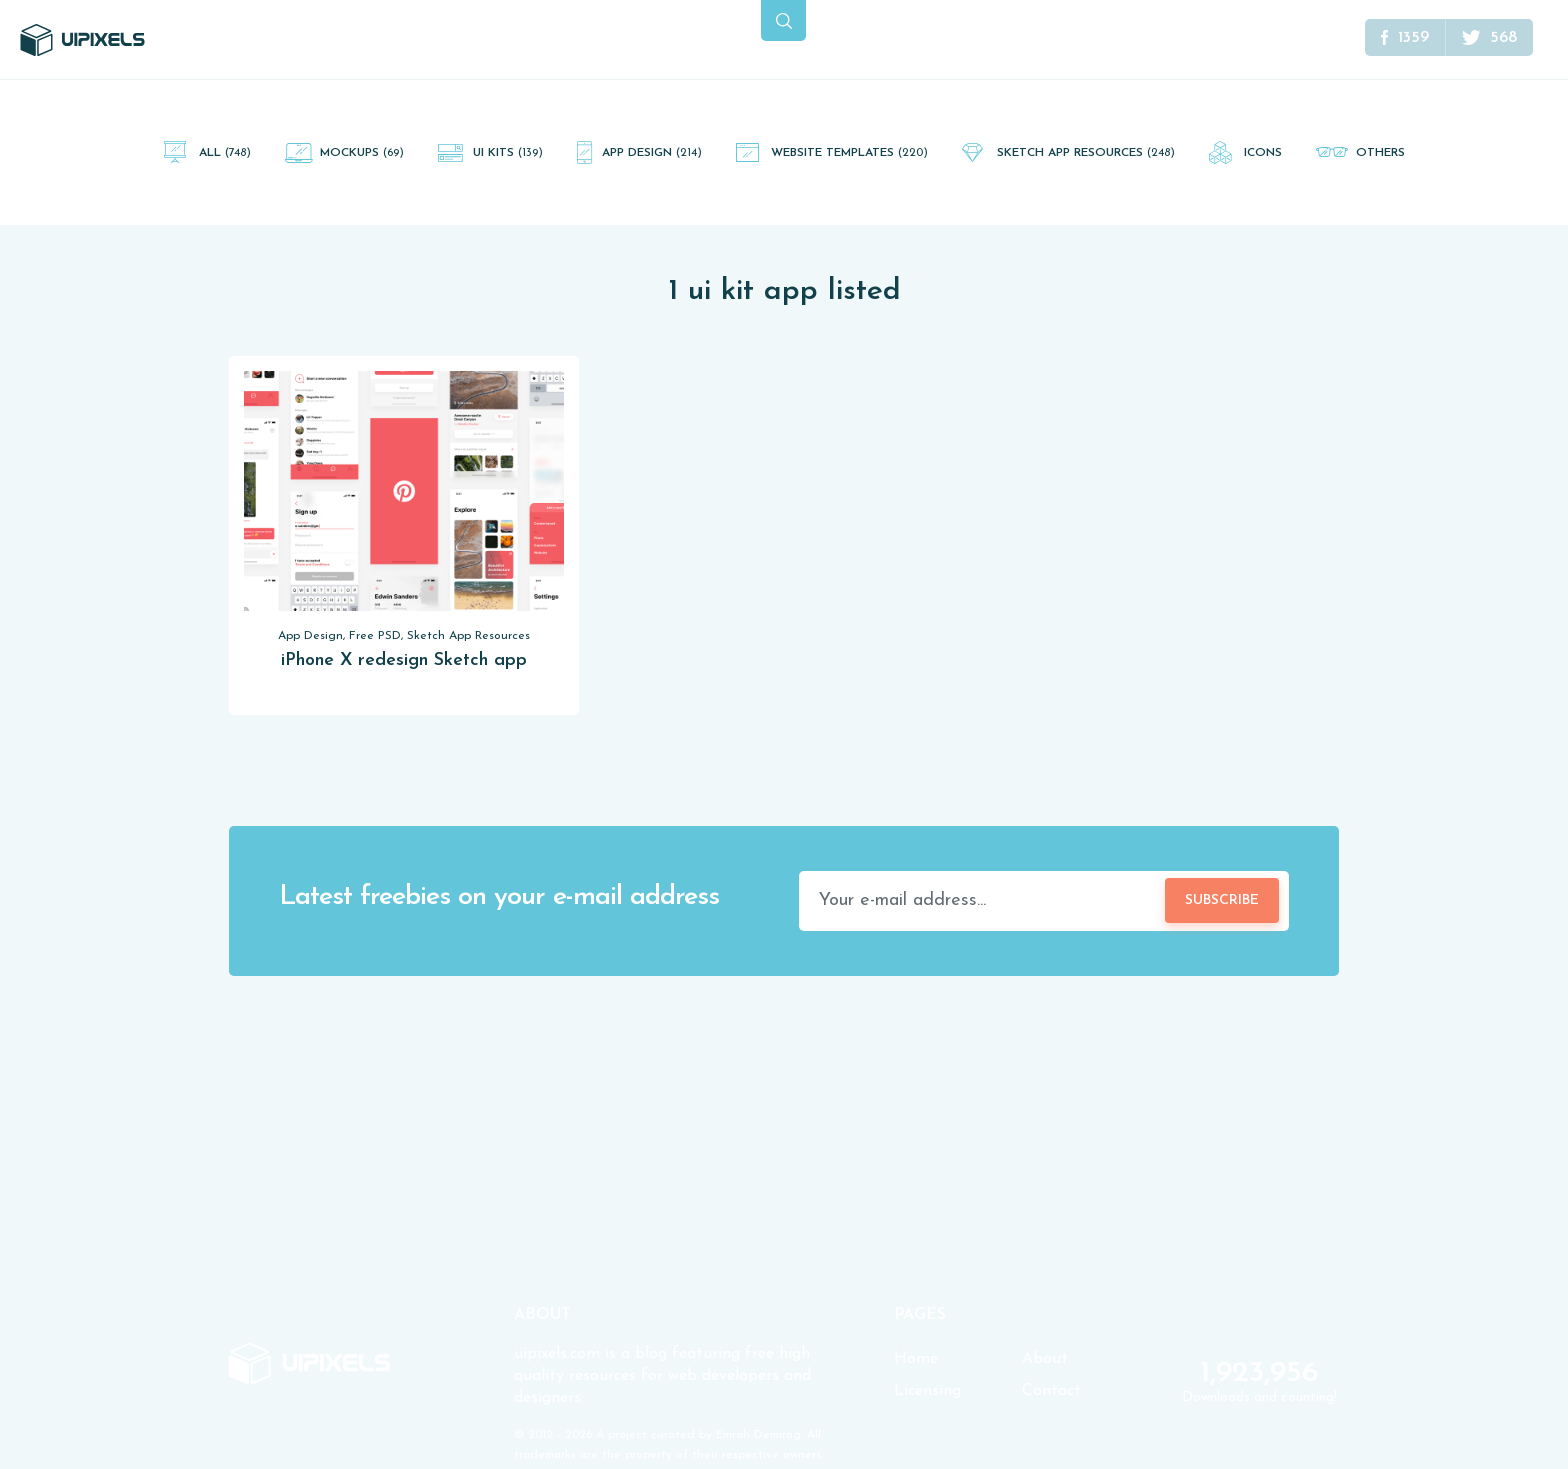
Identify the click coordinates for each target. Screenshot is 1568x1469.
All (225, 153)
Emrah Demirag (758, 1435)
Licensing (927, 1391)
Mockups (362, 153)
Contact (1051, 1391)
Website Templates (849, 153)
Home (916, 1359)
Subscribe (1222, 900)
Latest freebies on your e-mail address (499, 897)
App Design (652, 153)
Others (1380, 153)
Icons (1263, 153)
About (1045, 1359)
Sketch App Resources (1086, 153)
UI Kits (508, 153)
